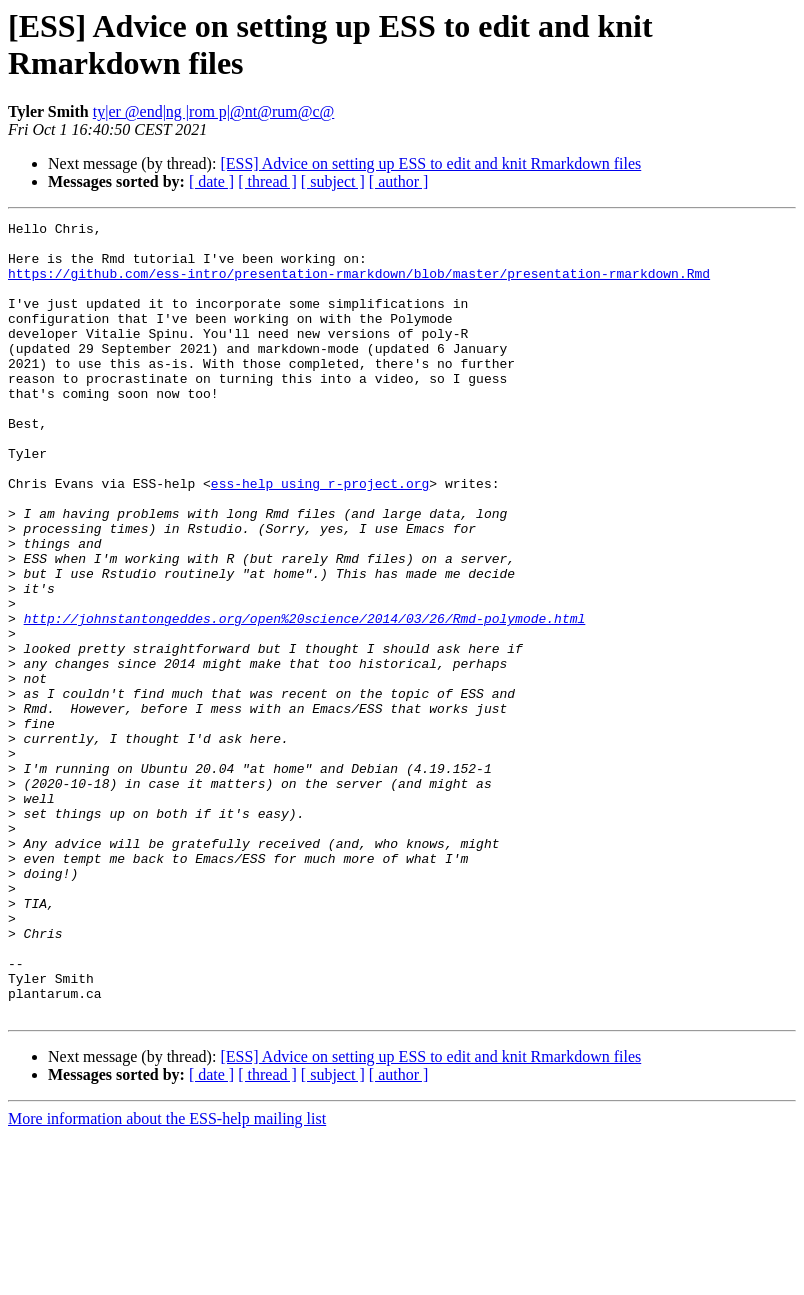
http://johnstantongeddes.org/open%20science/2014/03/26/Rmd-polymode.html (305, 699)
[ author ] (399, 181)
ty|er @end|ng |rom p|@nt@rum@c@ (214, 111)
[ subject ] (333, 181)
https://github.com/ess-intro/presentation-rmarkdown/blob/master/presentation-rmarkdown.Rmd (359, 285)
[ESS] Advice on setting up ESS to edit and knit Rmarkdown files (430, 163)
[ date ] (211, 181)
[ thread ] (267, 181)
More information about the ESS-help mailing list (167, 1277)
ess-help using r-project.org (320, 537)
